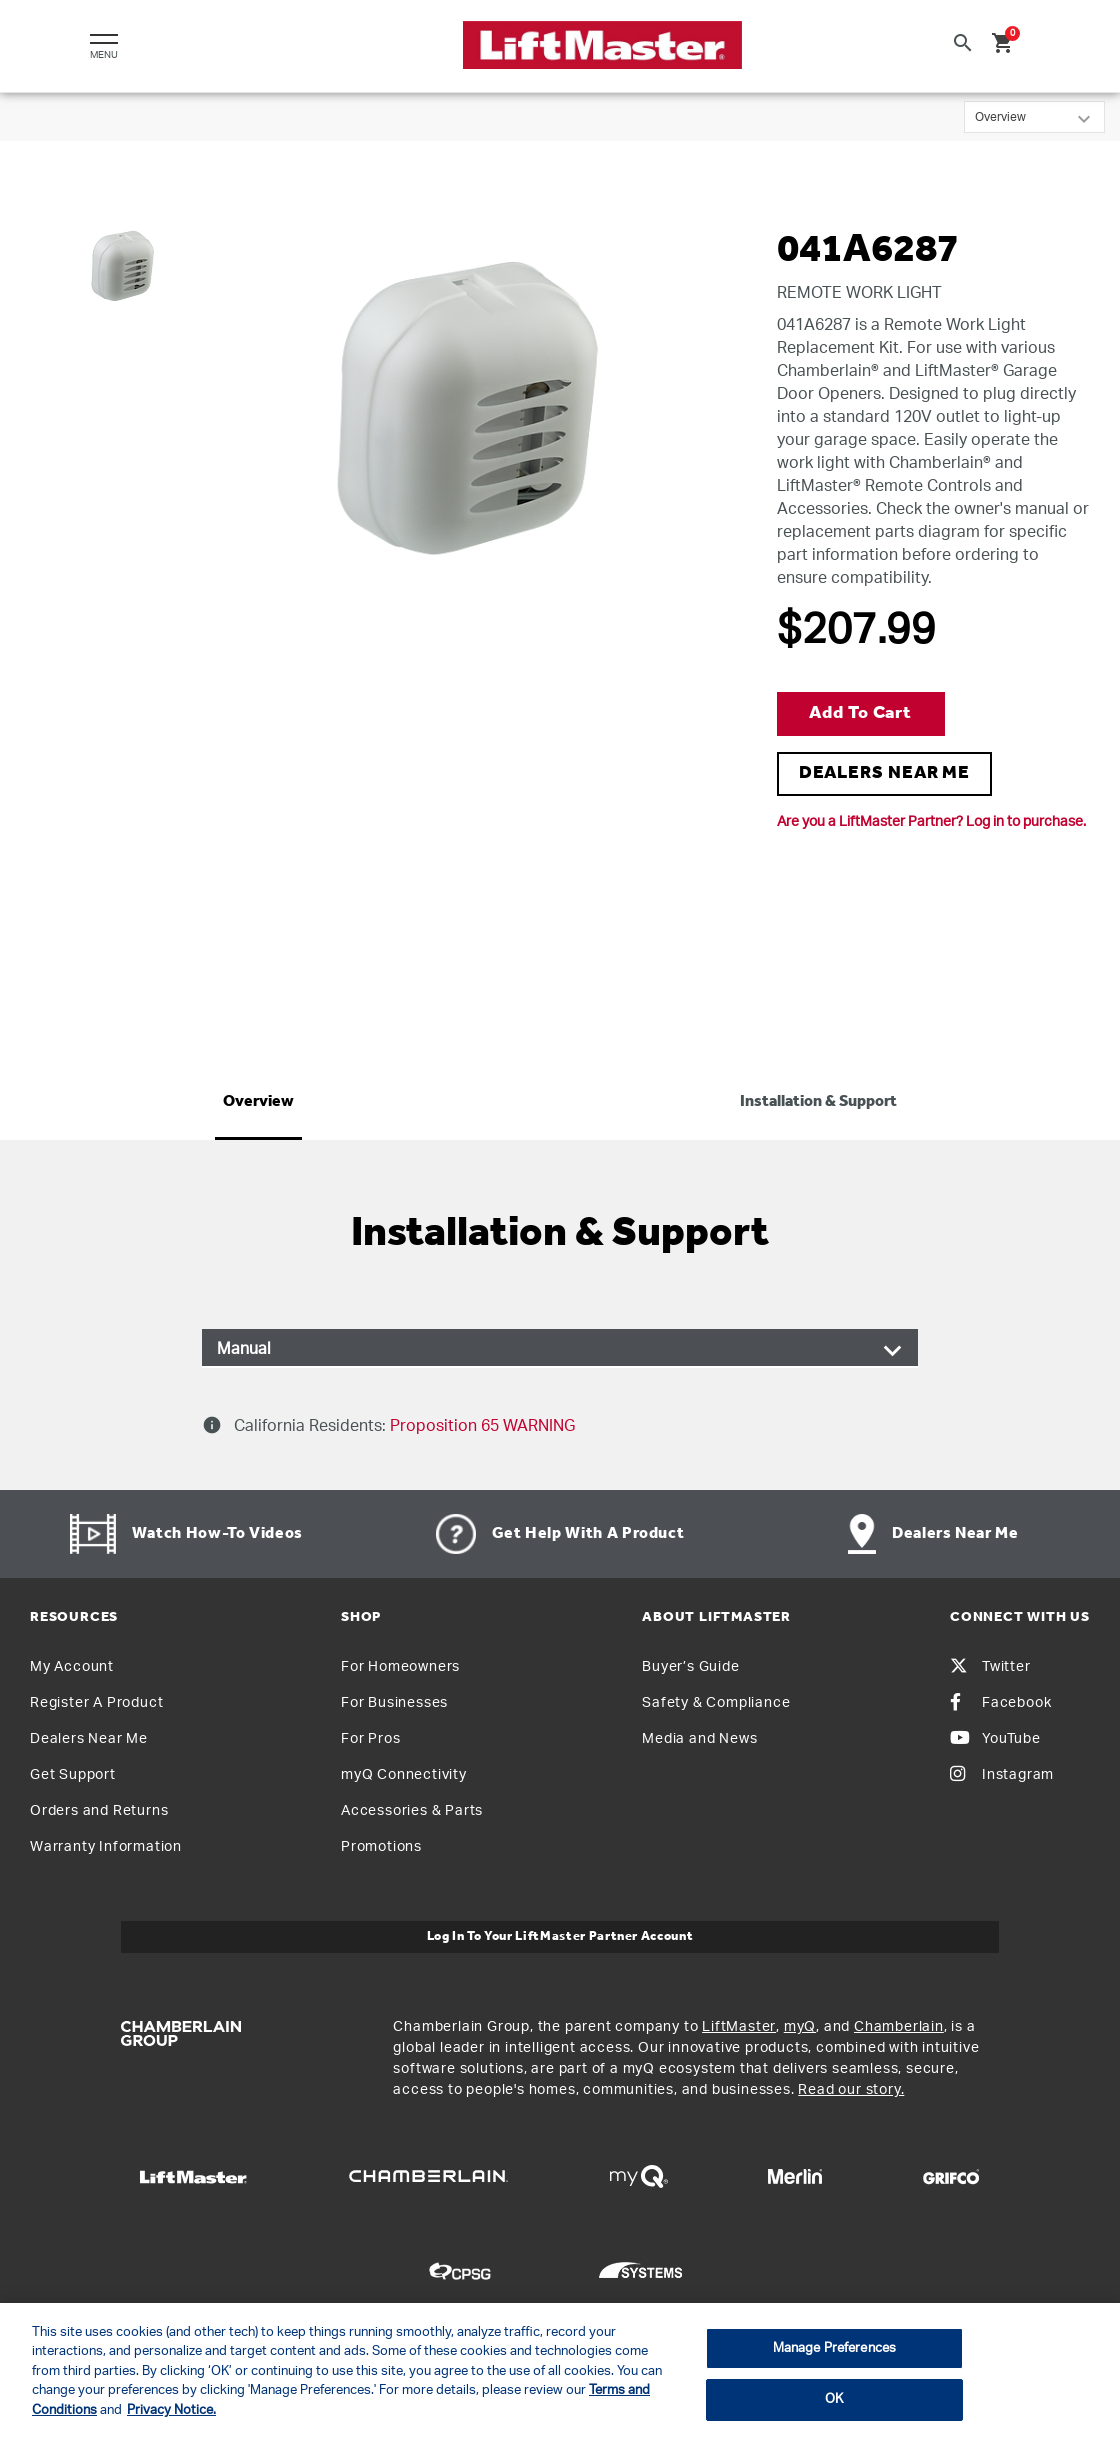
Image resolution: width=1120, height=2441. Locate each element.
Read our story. (851, 2090)
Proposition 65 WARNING (480, 1426)
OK (834, 2399)
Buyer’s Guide (690, 1667)
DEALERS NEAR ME (885, 773)
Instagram (1002, 1775)
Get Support (73, 1775)
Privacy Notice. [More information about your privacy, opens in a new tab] (171, 2410)
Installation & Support (818, 1102)
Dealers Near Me (89, 1739)
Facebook (1000, 1703)
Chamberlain (899, 2027)
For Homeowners (400, 1667)
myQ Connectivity (404, 1775)
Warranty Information (106, 1847)
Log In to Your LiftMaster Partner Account (560, 1936)
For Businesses (394, 1703)
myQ (800, 2027)
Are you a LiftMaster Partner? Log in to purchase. (931, 822)
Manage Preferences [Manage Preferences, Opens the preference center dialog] (834, 2348)
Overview (258, 1102)
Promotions (381, 1847)
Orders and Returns (99, 1811)
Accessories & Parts (412, 1811)
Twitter (990, 1667)
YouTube (995, 1739)
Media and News (699, 1739)
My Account (72, 1667)
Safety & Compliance (716, 1703)
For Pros (370, 1739)
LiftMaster (739, 2027)
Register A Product (96, 1703)
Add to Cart (860, 713)
